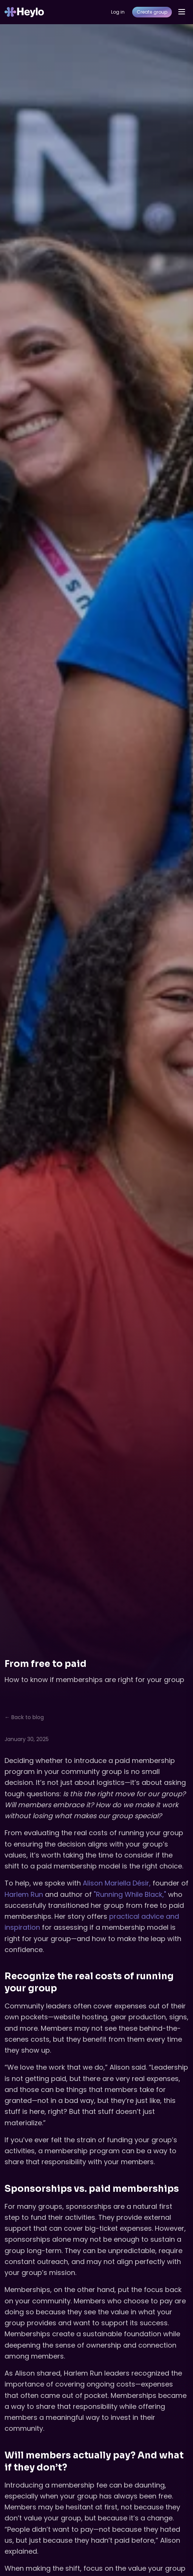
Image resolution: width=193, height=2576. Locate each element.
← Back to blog (24, 1717)
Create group (152, 12)
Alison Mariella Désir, (117, 1883)
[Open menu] (181, 12)
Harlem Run (24, 1894)
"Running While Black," (131, 1894)
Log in (118, 12)
